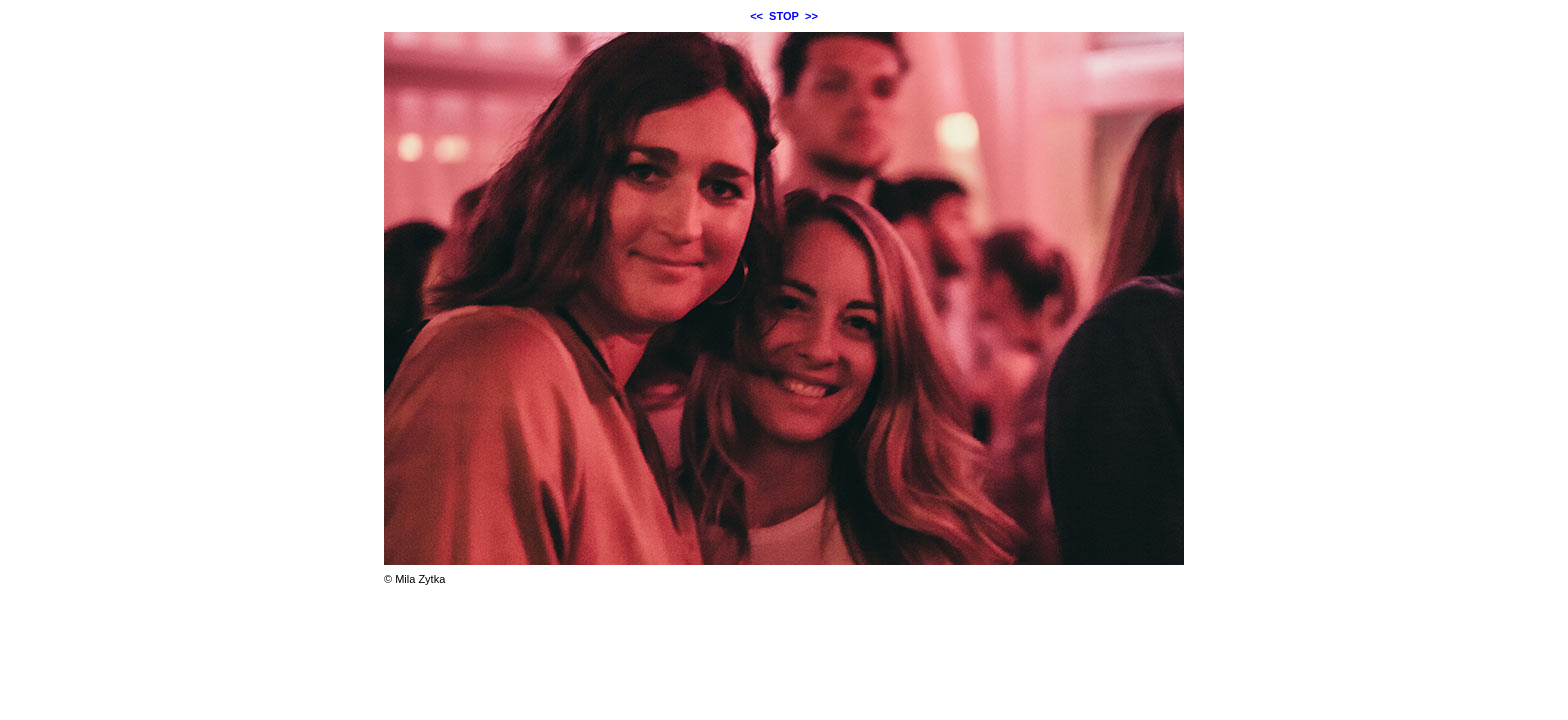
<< (756, 16)
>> (811, 16)
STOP (784, 16)
